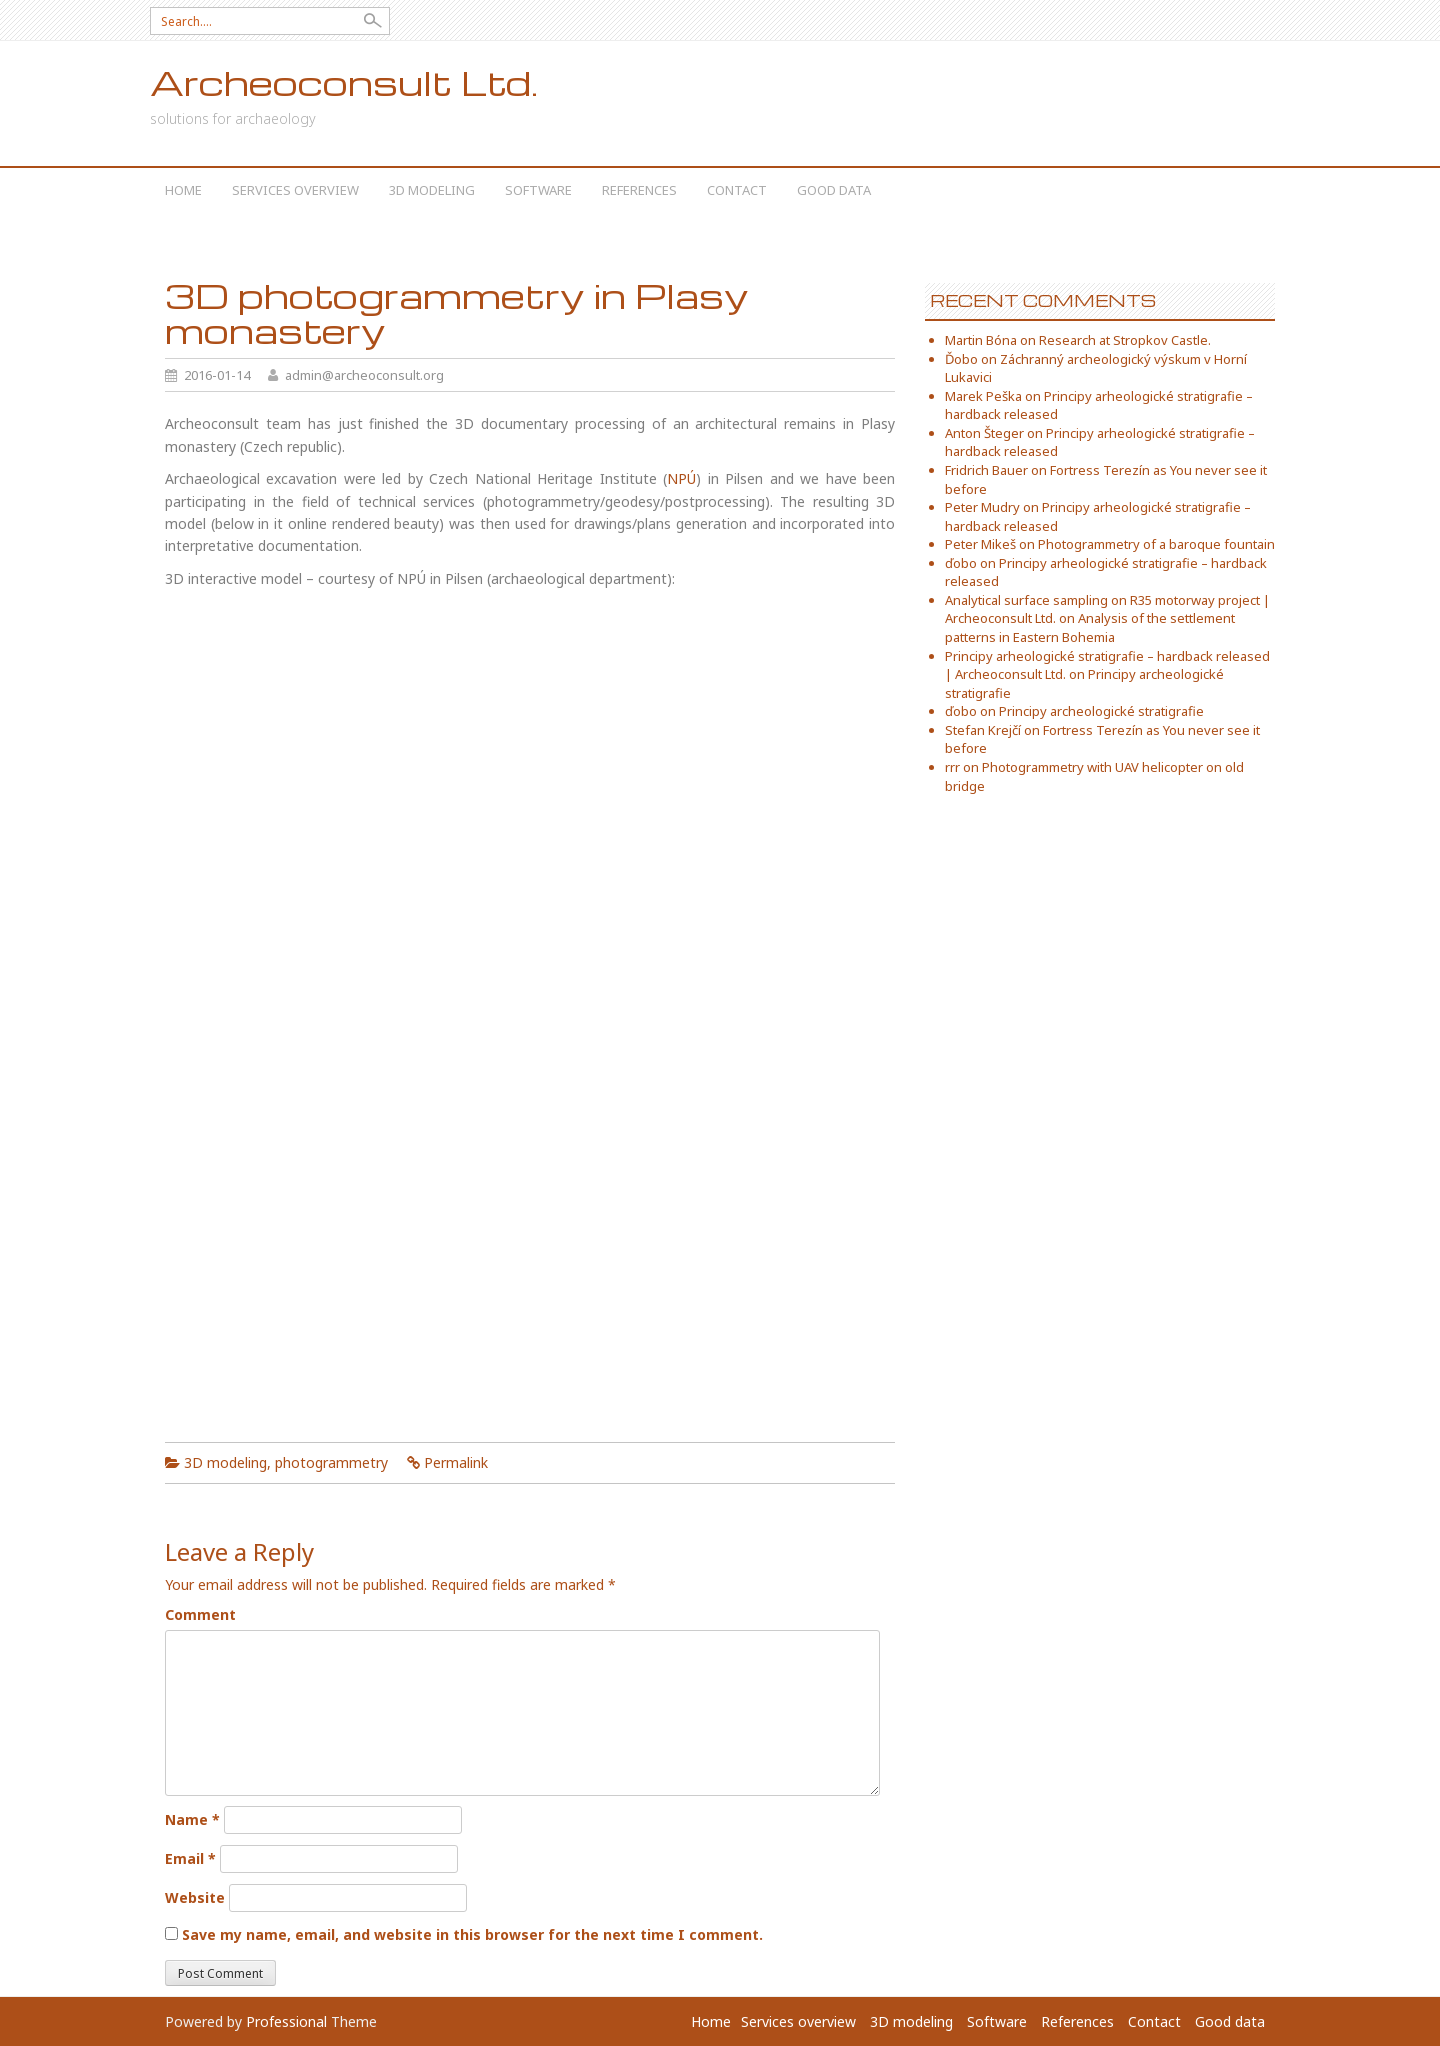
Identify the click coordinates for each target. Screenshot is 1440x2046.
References (639, 190)
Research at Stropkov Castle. (1125, 340)
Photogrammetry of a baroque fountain (1156, 544)
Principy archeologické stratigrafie (1101, 711)
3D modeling (432, 190)
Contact (737, 190)
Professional (286, 2021)
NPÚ (681, 478)
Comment (200, 1614)
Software (538, 190)
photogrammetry (331, 1462)
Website (195, 1897)
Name (192, 1819)
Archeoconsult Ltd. (344, 82)
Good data (834, 190)
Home (183, 190)
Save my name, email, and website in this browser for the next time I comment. (472, 1934)
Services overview (295, 190)
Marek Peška (983, 396)
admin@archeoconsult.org (364, 375)
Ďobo (961, 359)
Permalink (456, 1462)
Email (190, 1858)
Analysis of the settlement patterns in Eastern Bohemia (1090, 627)
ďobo (961, 563)
